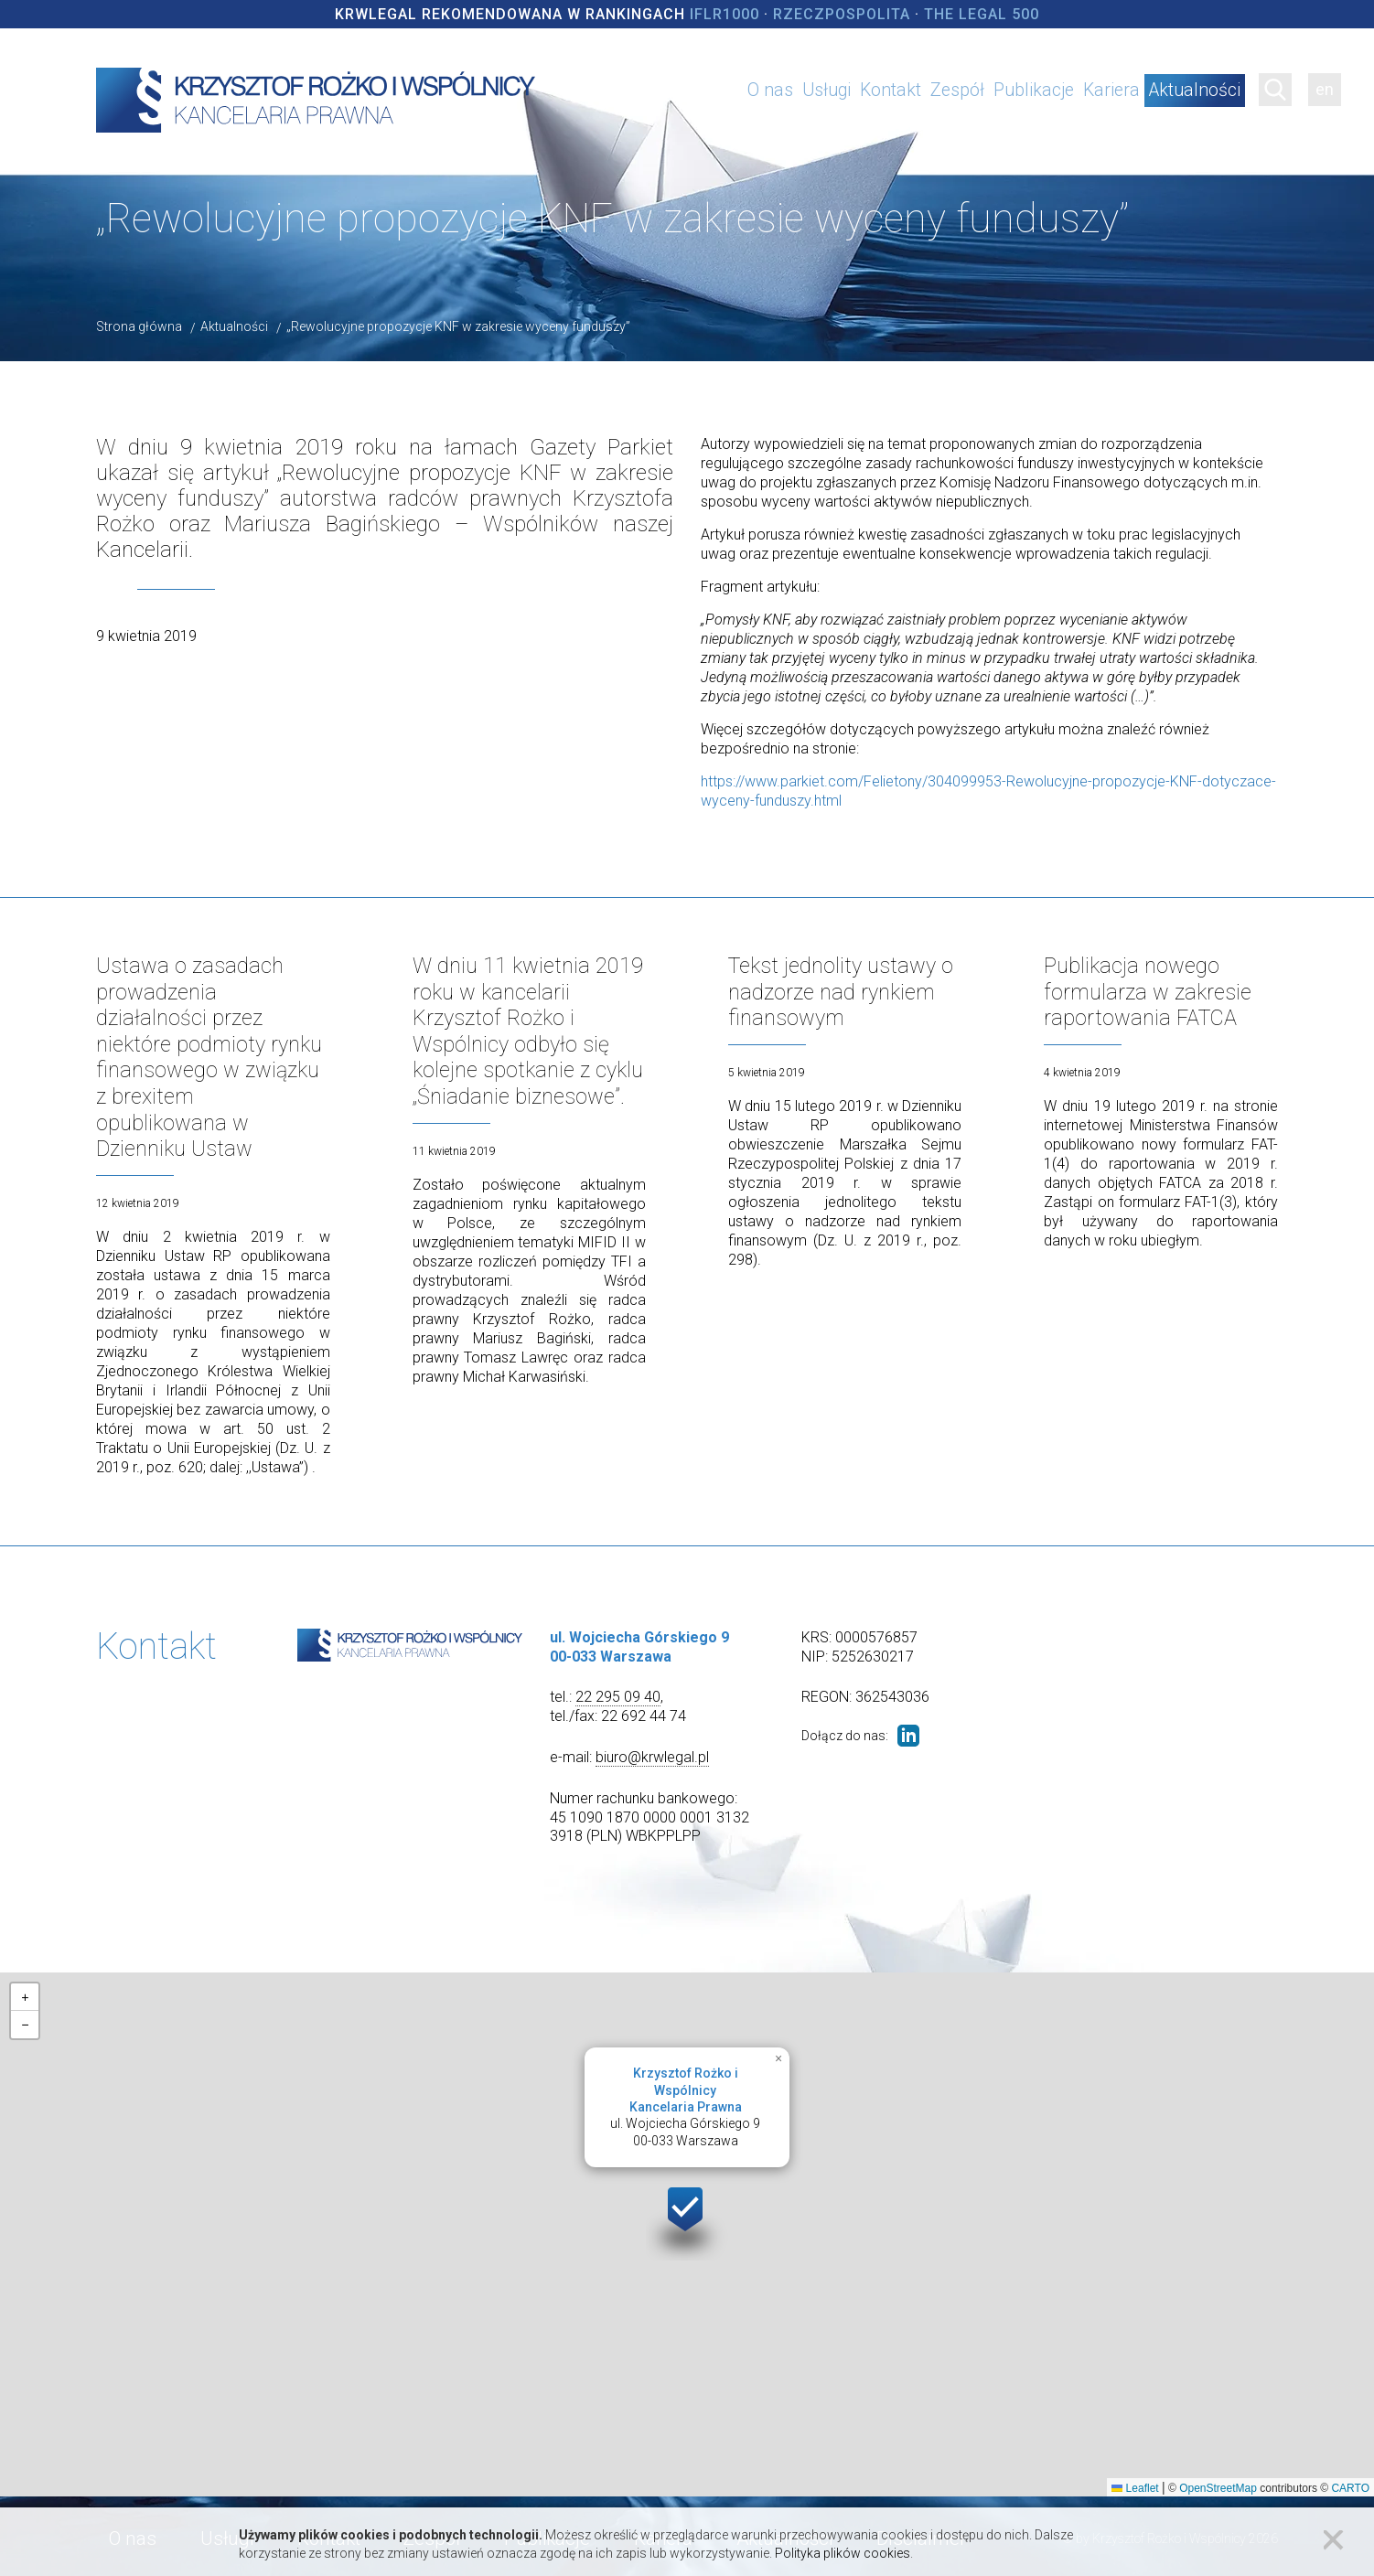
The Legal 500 (981, 14)
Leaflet (1134, 2483)
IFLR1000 (724, 14)
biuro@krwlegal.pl (652, 1752)
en (1324, 89)
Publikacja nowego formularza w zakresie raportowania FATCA (1149, 991)
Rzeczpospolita (841, 14)
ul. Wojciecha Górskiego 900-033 (685, 2102)
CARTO (1350, 2483)
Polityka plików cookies (842, 2553)
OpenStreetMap (1218, 2483)
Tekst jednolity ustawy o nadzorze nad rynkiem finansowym (842, 991)
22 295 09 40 (617, 1693)
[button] (687, 2215)
